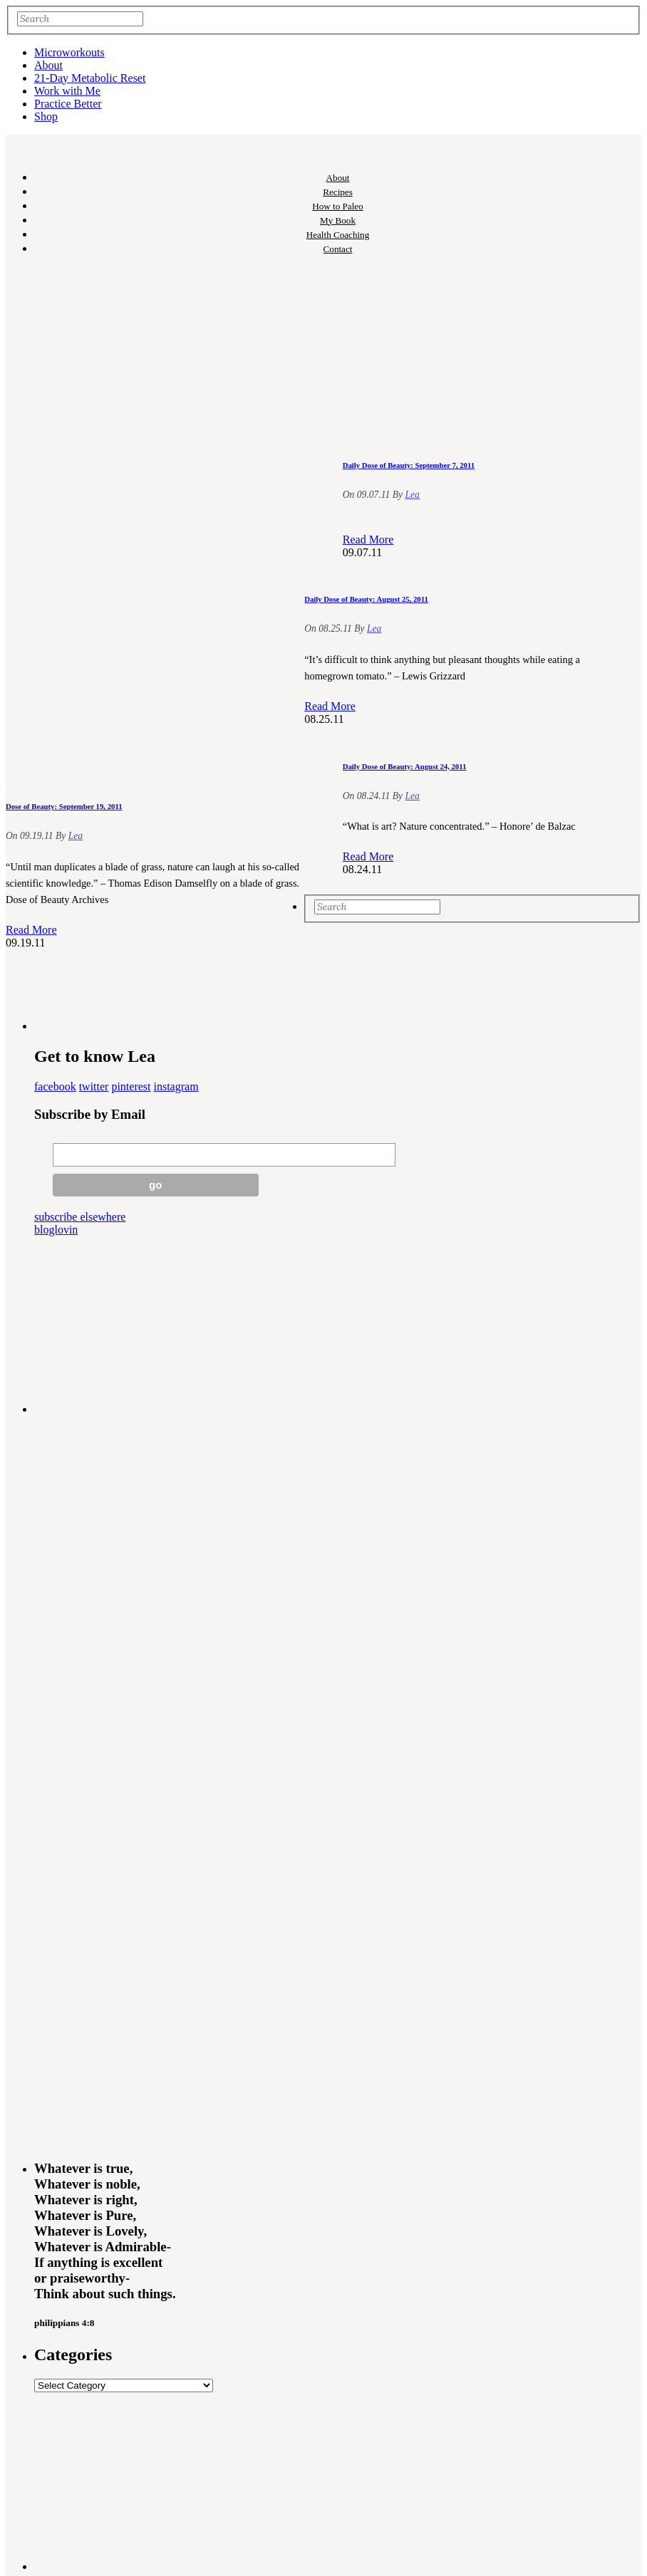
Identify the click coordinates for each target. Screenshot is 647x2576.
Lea (75, 835)
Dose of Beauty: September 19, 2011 (64, 806)
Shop (46, 116)
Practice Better (68, 104)
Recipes (338, 192)
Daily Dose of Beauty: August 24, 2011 (405, 766)
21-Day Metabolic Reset (89, 78)
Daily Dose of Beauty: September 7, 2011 (409, 465)
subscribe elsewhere (79, 1217)
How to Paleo (337, 206)
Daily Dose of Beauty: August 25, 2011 (366, 599)
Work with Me (67, 91)
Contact (338, 249)
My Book (338, 220)
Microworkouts (69, 52)
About (48, 65)
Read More (31, 930)
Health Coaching (337, 234)
